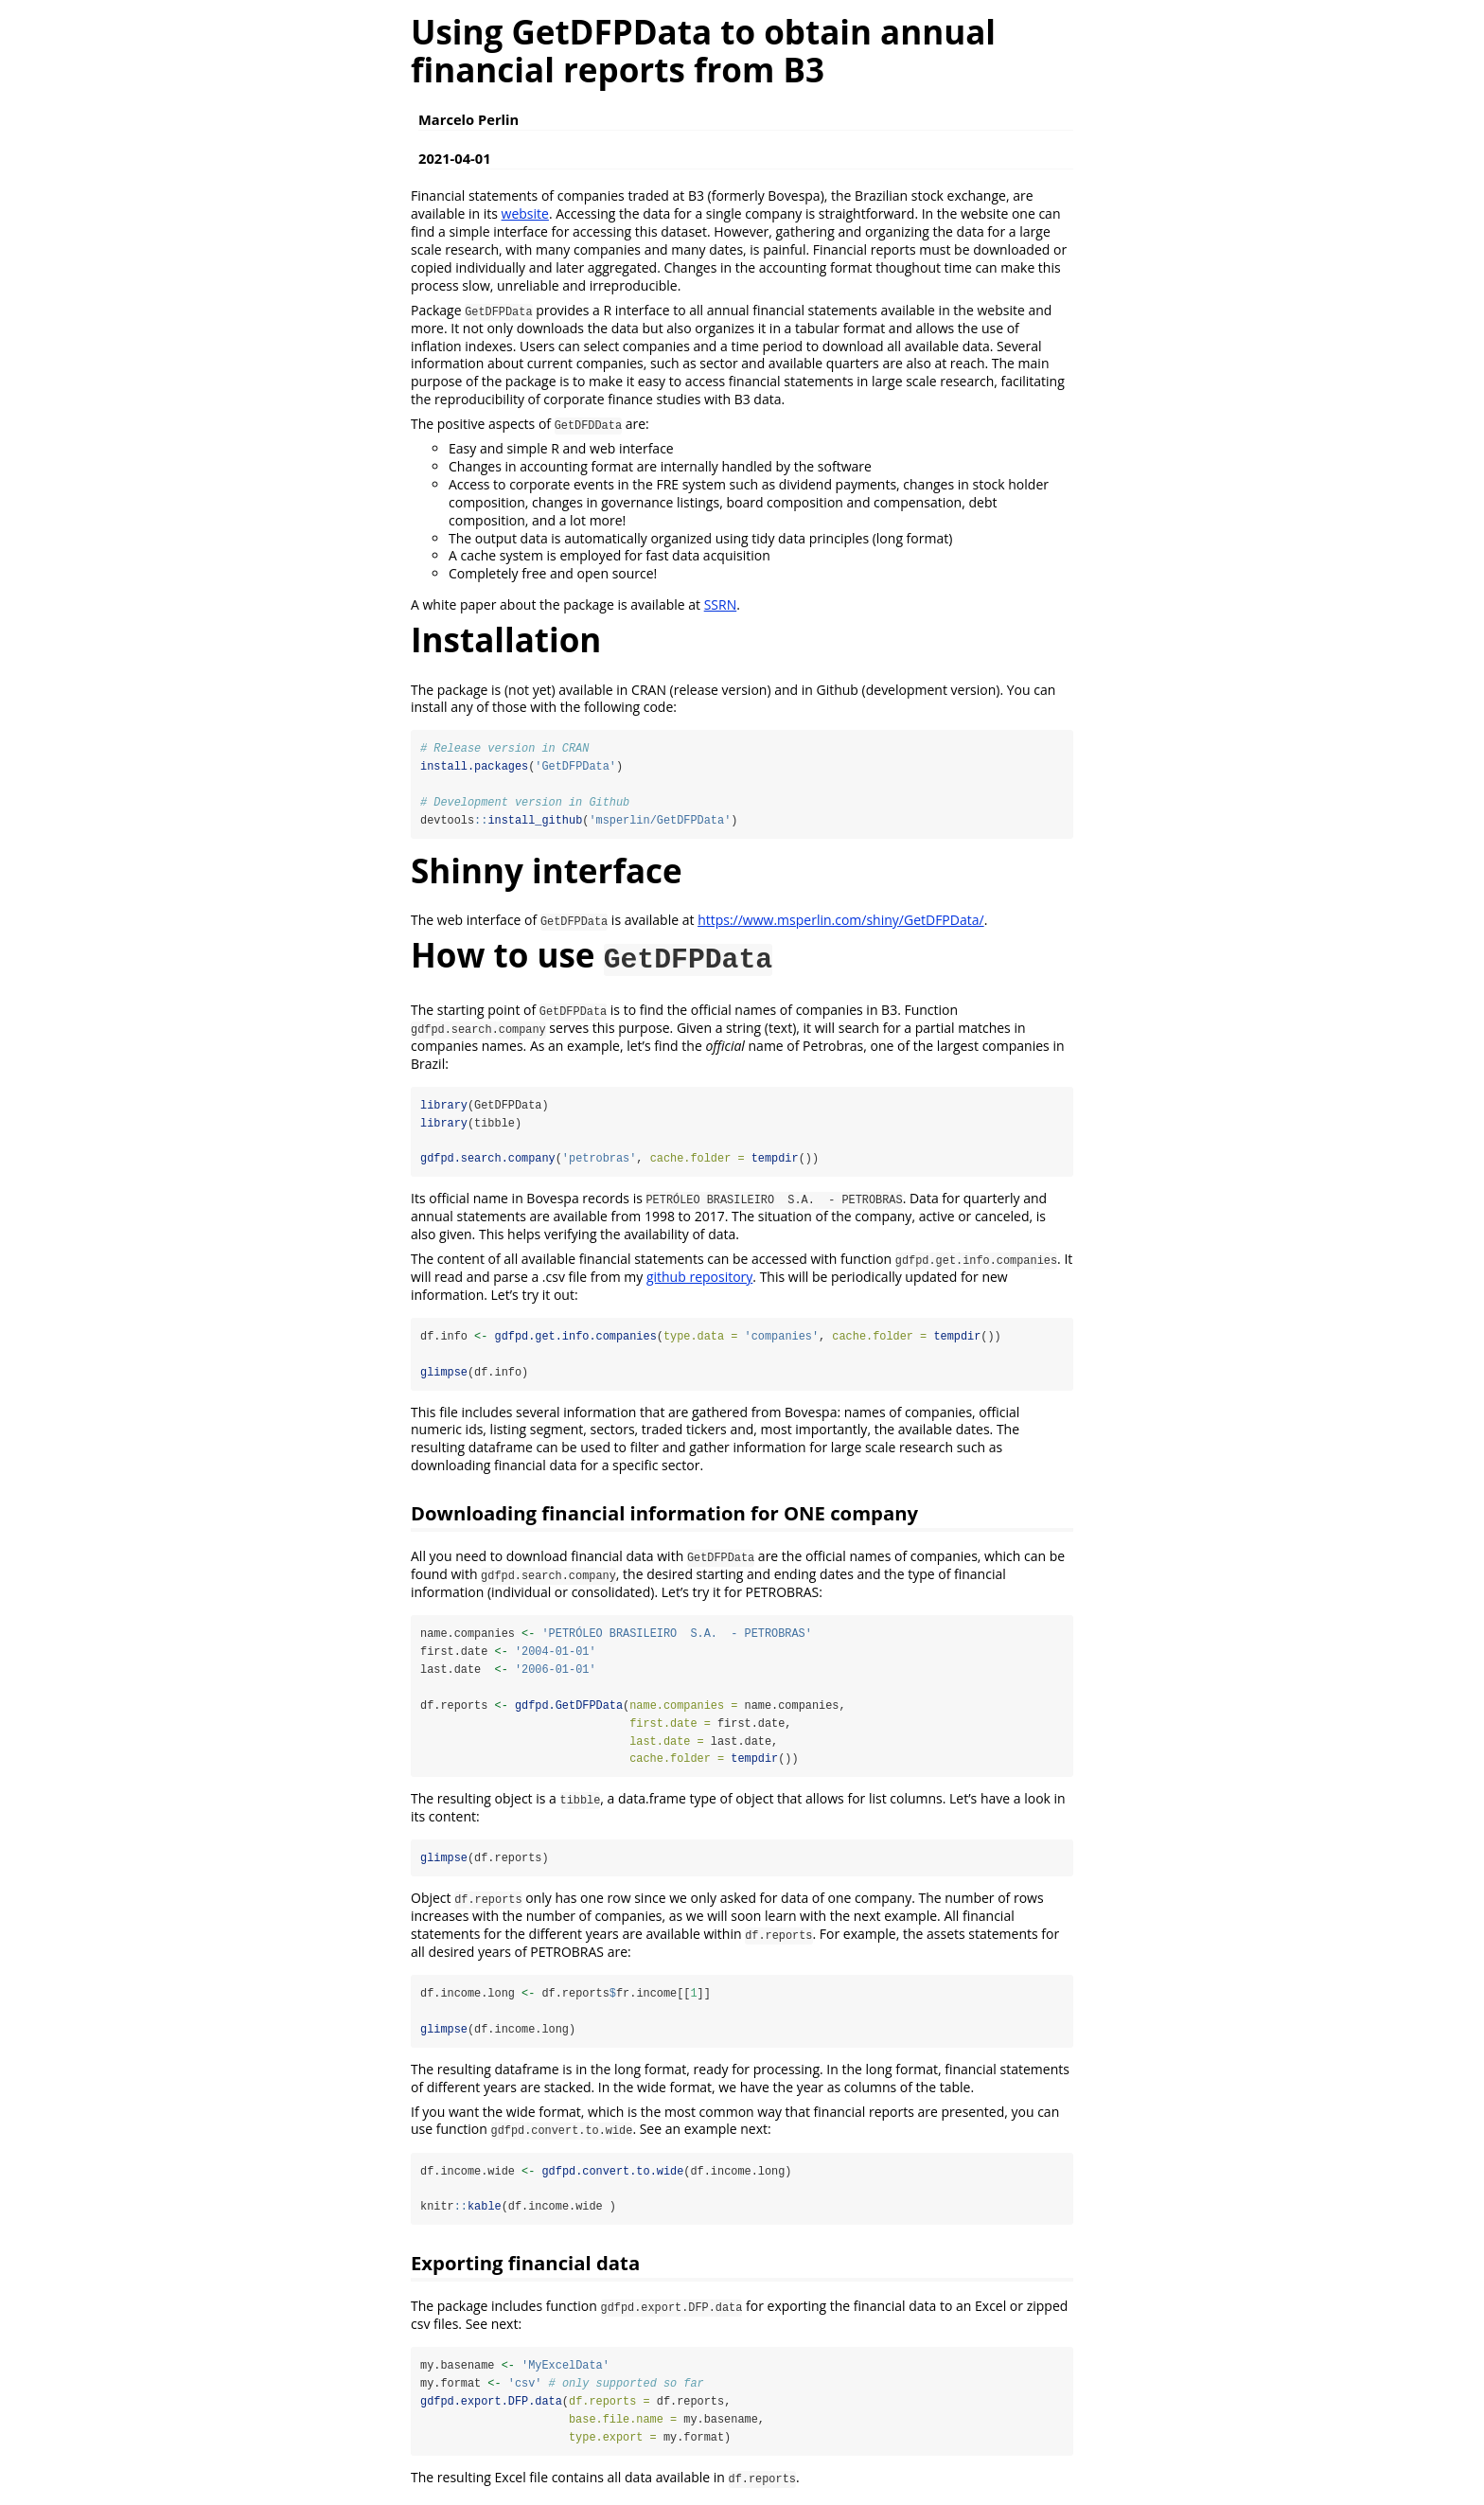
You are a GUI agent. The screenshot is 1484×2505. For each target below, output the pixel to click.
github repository (699, 1279)
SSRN (720, 604)
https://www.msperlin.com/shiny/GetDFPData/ (841, 921)
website (525, 213)
